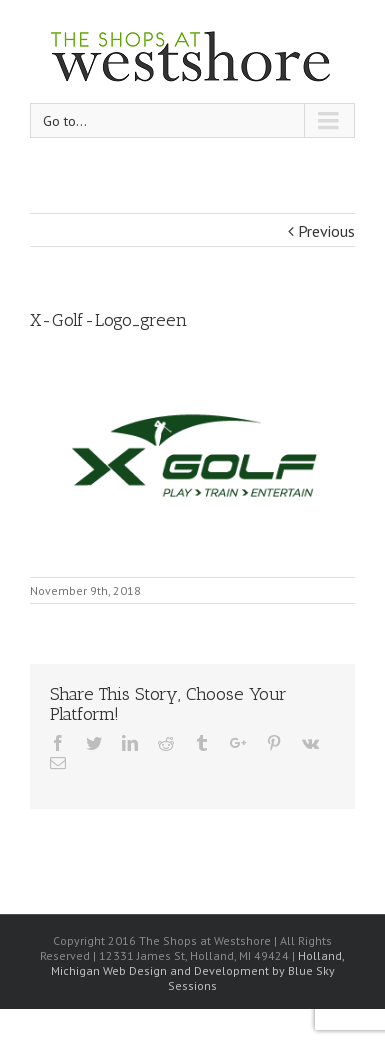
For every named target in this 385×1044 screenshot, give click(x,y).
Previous (326, 231)
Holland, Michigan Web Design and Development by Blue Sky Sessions (198, 970)
